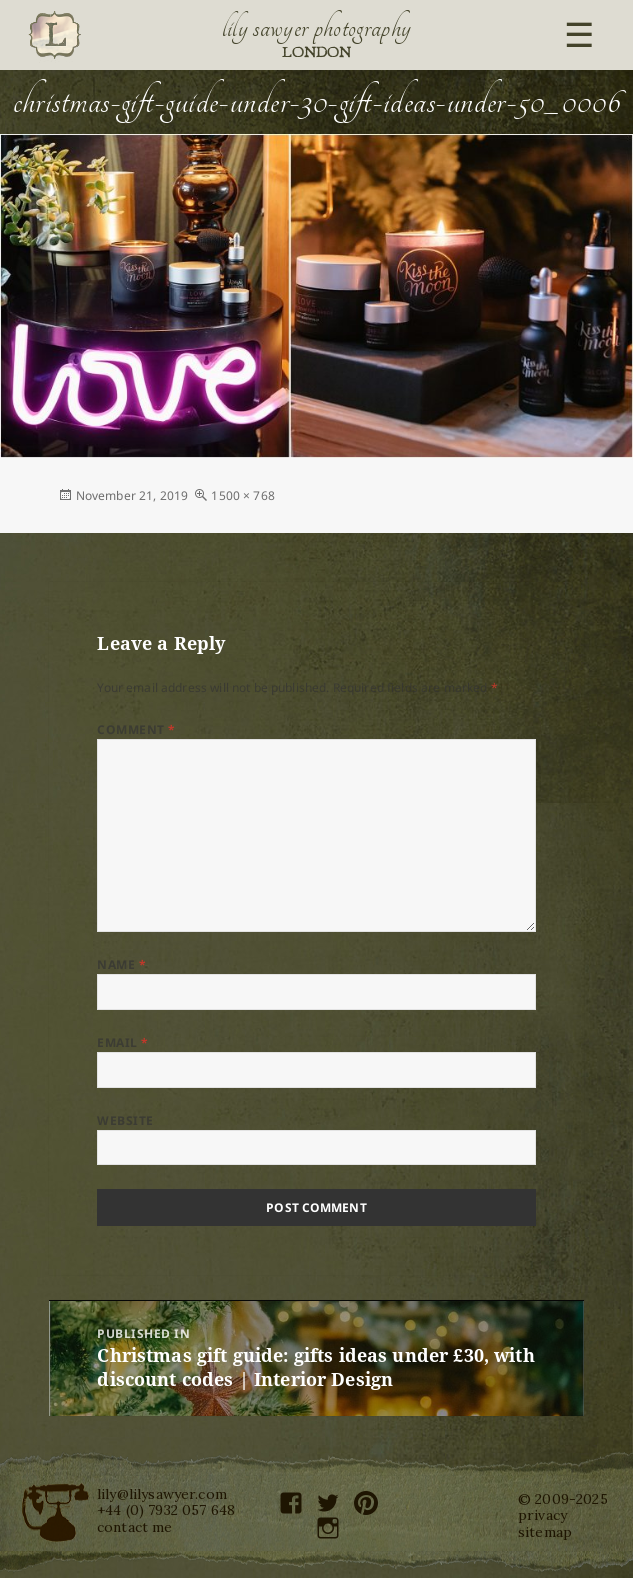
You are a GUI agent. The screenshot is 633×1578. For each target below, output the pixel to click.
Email (122, 1042)
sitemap (545, 1532)
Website (125, 1120)
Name (121, 964)
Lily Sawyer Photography (317, 28)
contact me (135, 1527)
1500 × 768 (243, 495)
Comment (136, 729)
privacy (542, 1515)
